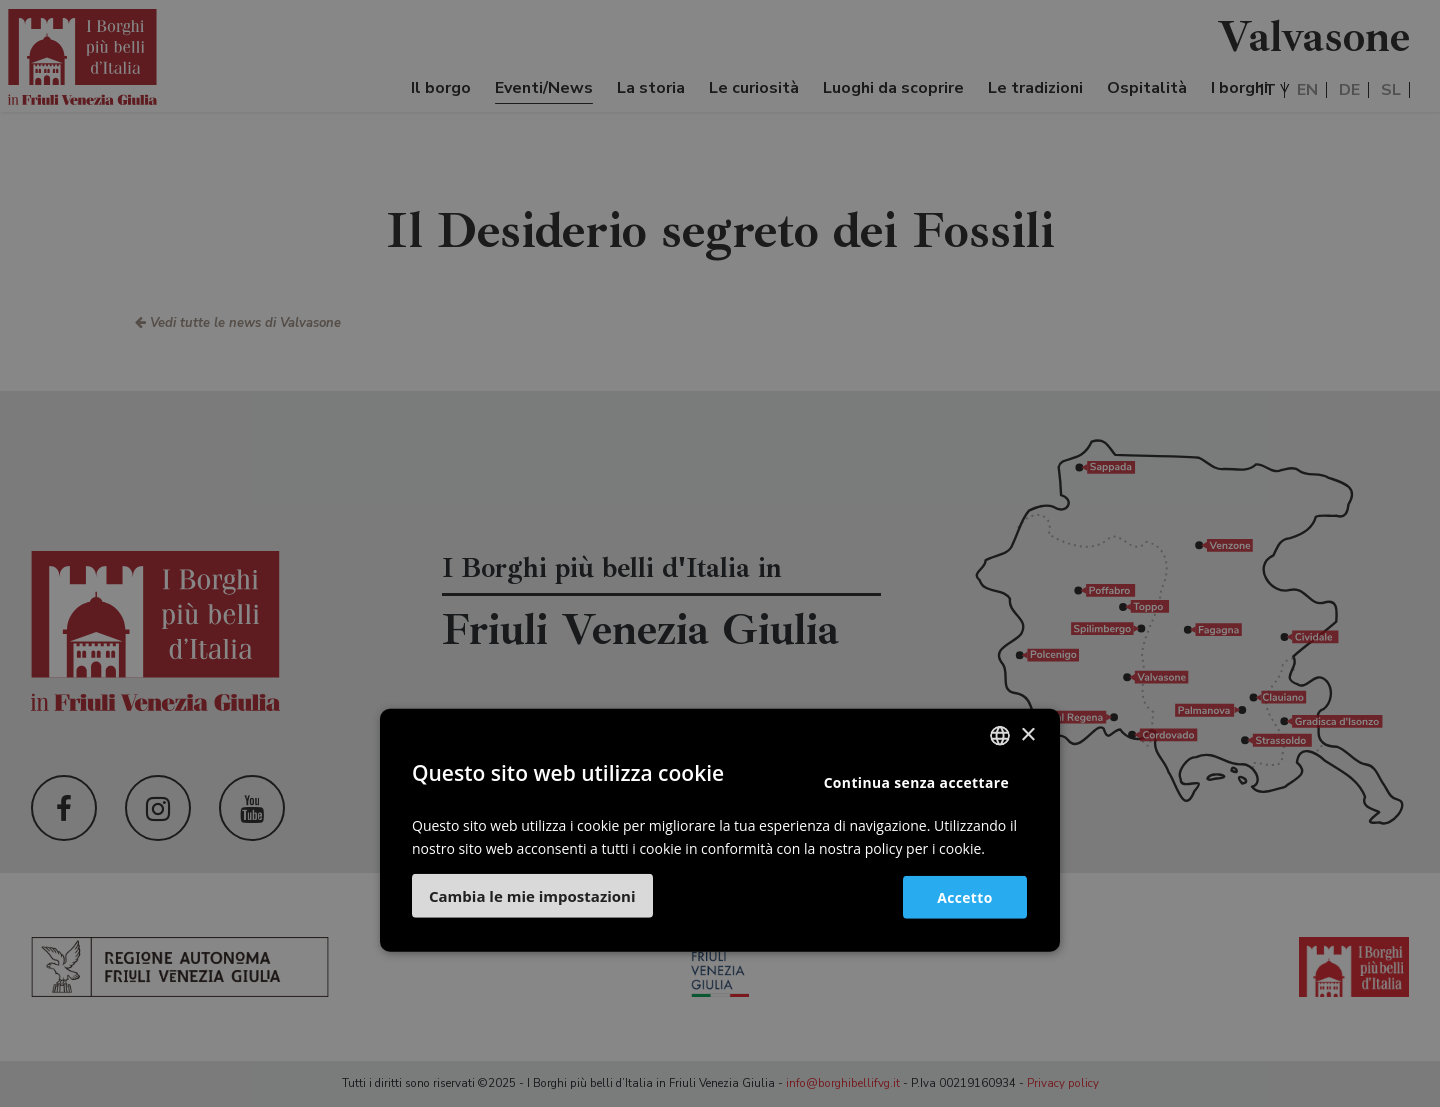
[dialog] (720, 553)
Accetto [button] (962, 896)
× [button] (1027, 735)
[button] (532, 895)
